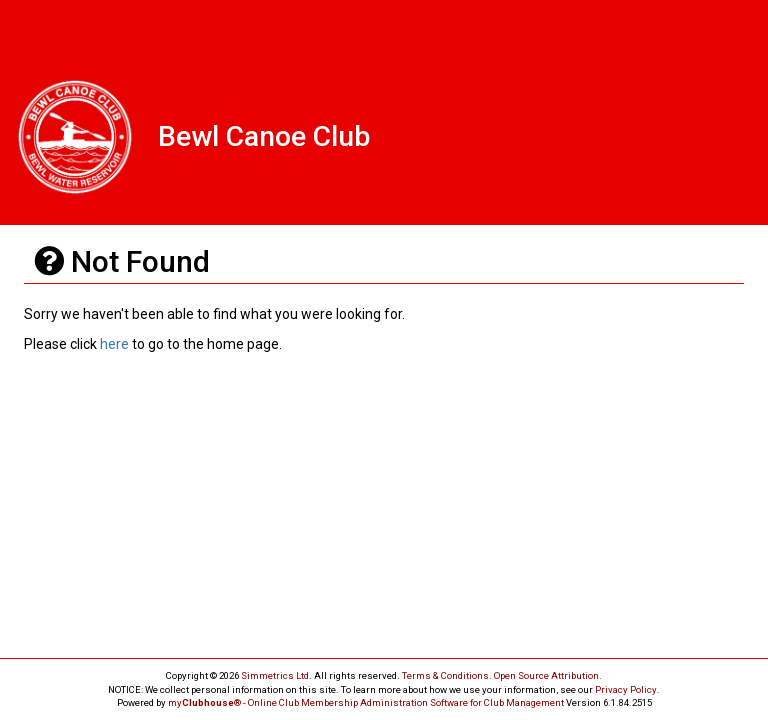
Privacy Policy (626, 689)
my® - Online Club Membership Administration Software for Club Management (366, 702)
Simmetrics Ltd (275, 675)
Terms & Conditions (445, 675)
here (114, 344)
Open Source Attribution (546, 675)
